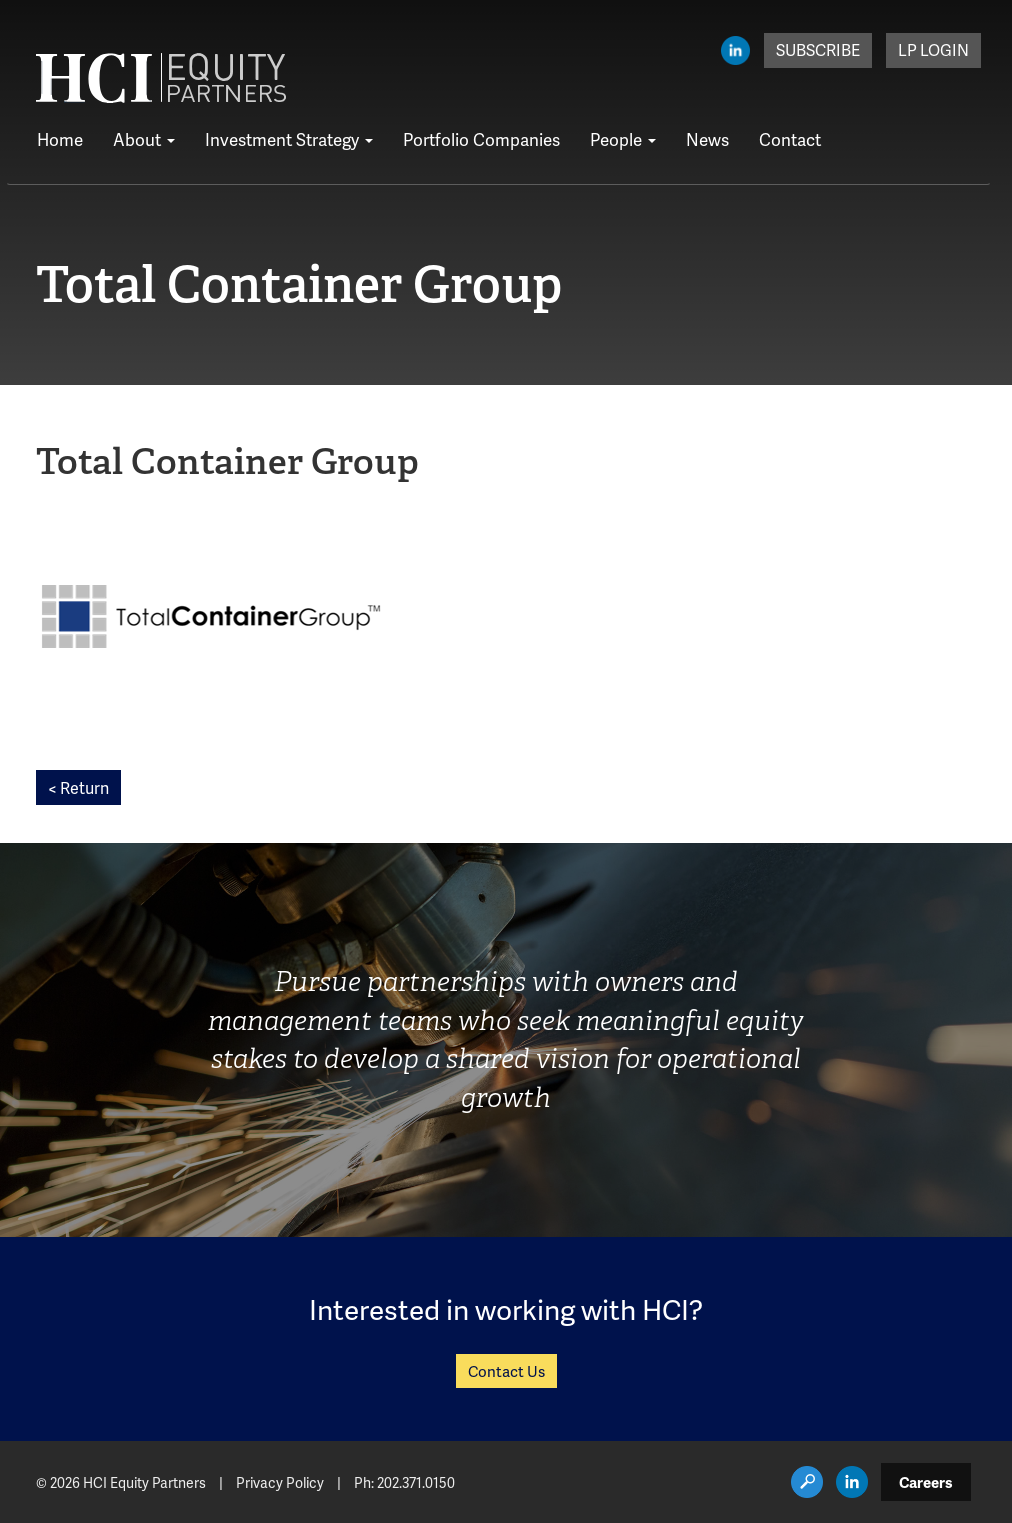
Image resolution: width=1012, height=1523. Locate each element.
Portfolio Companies (481, 139)
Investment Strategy (289, 139)
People (623, 139)
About (144, 139)
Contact (790, 139)
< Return (78, 787)
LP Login (933, 49)
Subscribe (818, 49)
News (707, 139)
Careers (926, 1482)
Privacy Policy (280, 1482)
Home (60, 139)
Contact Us (506, 1371)
